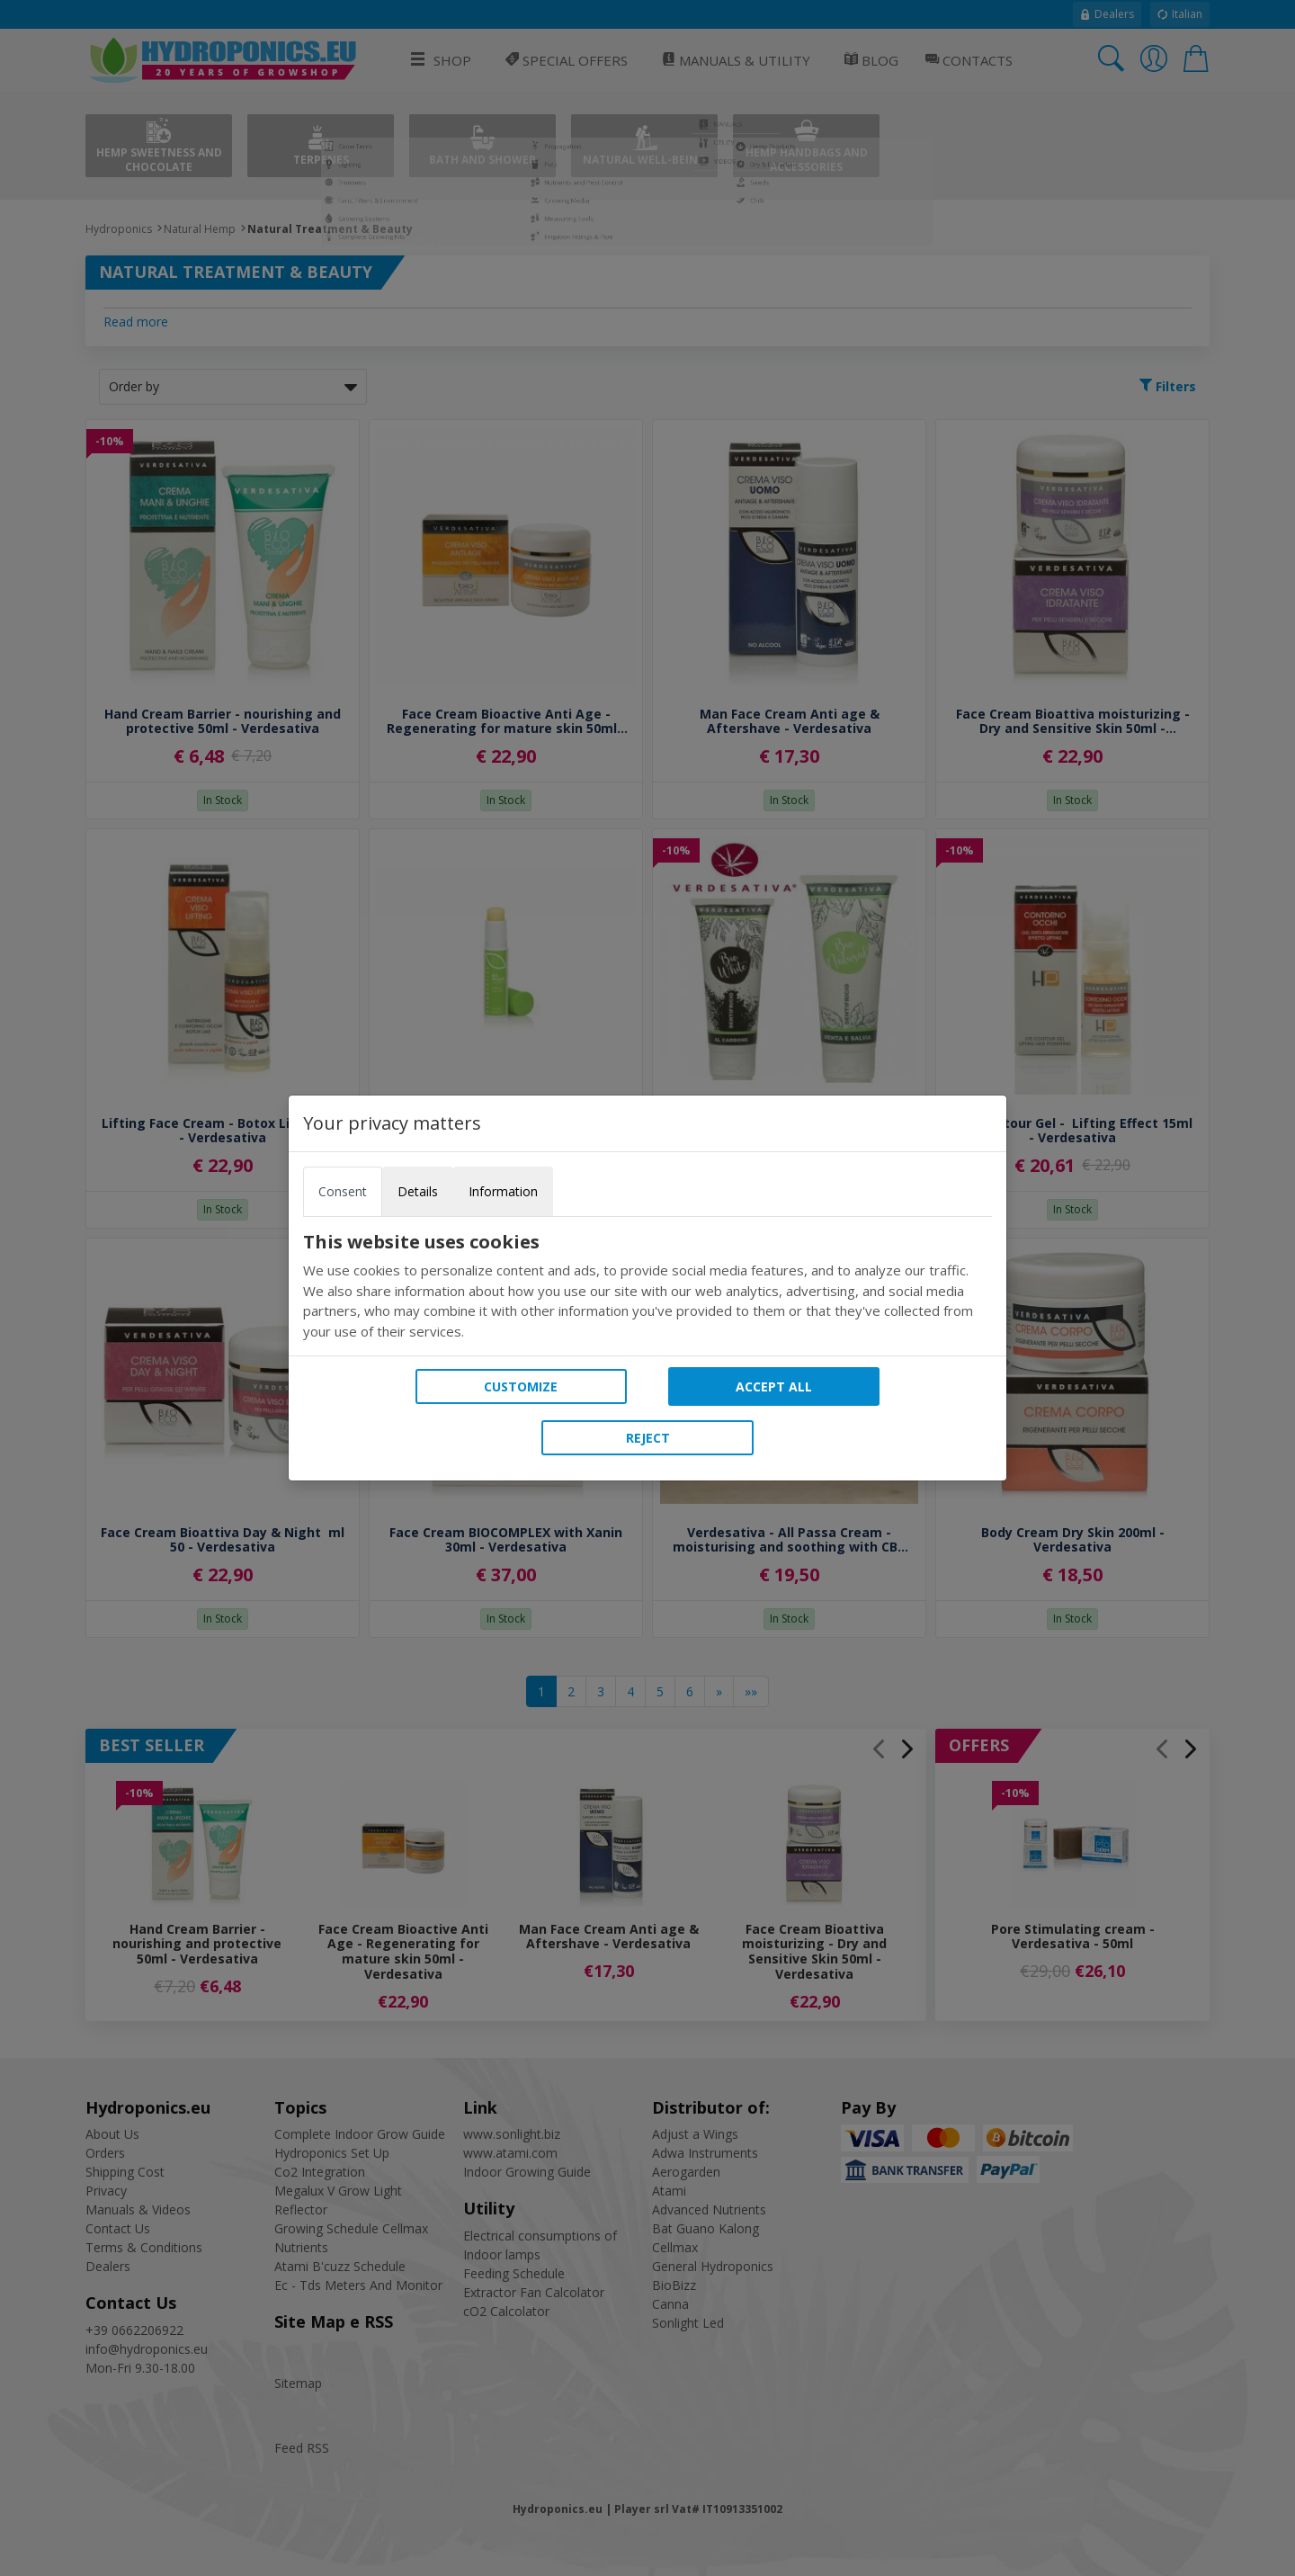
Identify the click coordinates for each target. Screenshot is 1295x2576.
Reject (648, 1437)
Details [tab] (417, 1191)
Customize (521, 1386)
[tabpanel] (647, 1286)
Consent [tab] (342, 1191)
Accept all (774, 1386)
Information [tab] (503, 1191)
